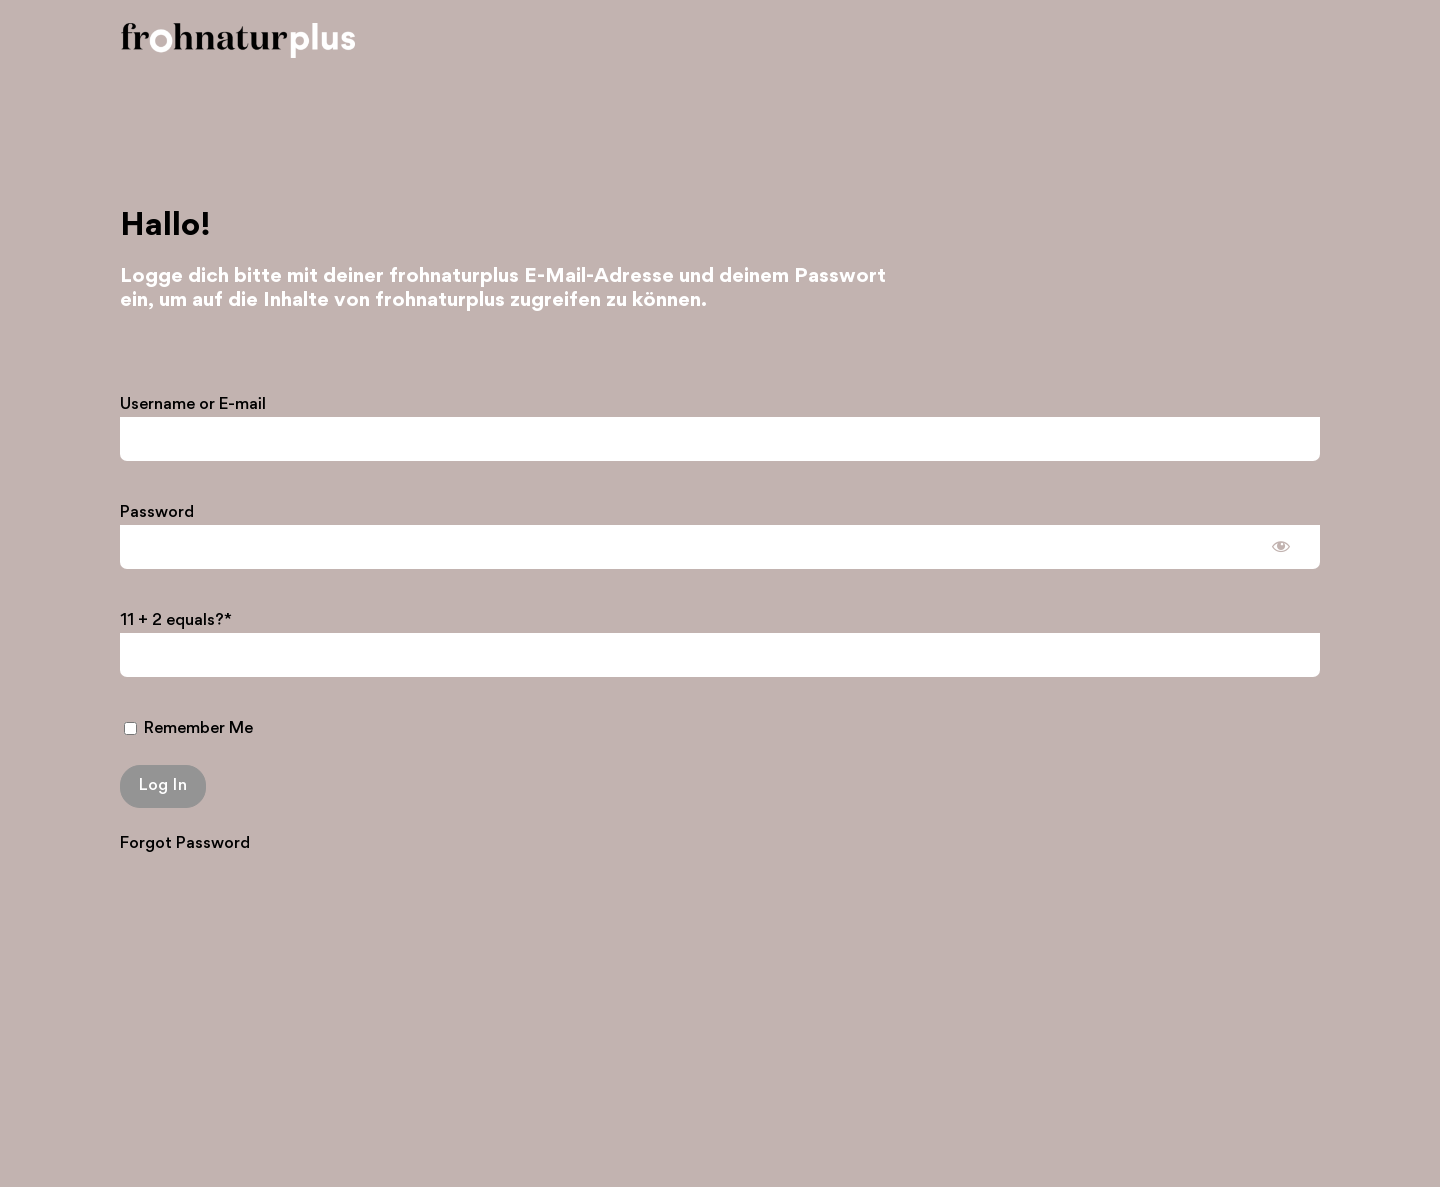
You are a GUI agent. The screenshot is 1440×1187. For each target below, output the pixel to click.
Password (157, 512)
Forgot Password (185, 843)
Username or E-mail (193, 404)
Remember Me (188, 728)
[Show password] (1281, 545)
